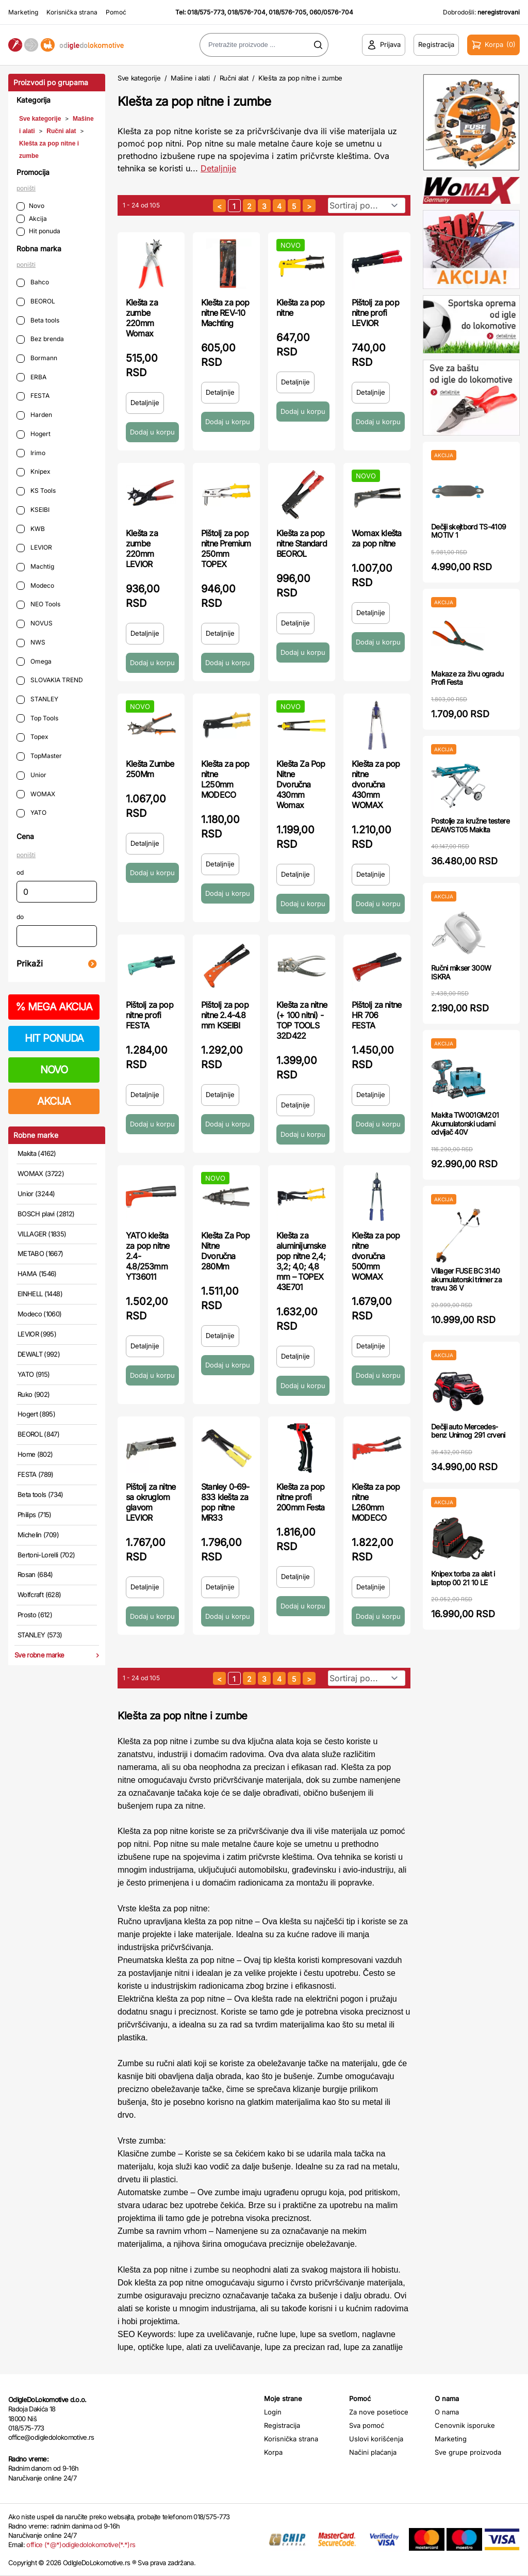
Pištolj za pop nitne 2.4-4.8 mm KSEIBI (225, 1015)
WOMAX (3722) (41, 1173)
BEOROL (35, 301)
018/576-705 (287, 12)
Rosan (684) (35, 1574)
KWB (30, 529)
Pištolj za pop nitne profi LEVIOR (375, 312)
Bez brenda (40, 339)
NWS (30, 642)
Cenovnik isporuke (465, 2425)
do (20, 917)
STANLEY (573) (40, 1635)
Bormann (36, 358)
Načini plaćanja (373, 2452)
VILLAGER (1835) (42, 1234)
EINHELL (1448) (40, 1294)
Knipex (33, 472)
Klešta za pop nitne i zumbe (300, 78)
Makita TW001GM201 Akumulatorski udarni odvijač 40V (465, 1123)
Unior (31, 775)
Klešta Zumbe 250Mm (150, 769)
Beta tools (37, 320)
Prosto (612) (35, 1615)
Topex (32, 737)
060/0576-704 (331, 12)
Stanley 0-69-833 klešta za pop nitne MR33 (225, 1502)
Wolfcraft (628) (39, 1594)
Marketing (23, 12)
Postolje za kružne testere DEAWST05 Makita (470, 825)
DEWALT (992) (39, 1354)
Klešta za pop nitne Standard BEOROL (301, 543)
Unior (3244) (36, 1193)
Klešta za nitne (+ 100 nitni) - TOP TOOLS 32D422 (301, 1020)
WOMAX (35, 794)
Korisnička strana (71, 12)
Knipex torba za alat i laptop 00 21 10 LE (463, 1578)
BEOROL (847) (38, 1434)
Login (273, 2412)
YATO (31, 813)
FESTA (33, 396)
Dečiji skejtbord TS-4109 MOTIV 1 (468, 531)
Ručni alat (61, 131)
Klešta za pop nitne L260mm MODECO (376, 1502)
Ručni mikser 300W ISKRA (461, 972)
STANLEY (37, 699)
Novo (30, 206)
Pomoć (116, 12)
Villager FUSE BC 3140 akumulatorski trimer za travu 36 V (466, 1279)
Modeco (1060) (40, 1314)
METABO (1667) (40, 1253)
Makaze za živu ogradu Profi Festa (467, 678)
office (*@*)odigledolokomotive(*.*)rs (80, 2544)
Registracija (282, 2425)
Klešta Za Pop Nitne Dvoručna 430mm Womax (300, 784)
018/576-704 (246, 12)
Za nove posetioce (378, 2412)
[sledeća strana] (309, 205)
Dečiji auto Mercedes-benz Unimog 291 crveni (468, 1431)
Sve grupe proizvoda (468, 2452)
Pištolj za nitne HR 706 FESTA (376, 1015)
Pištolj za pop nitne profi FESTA (149, 1015)
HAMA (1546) (37, 1273)
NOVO (54, 1070)
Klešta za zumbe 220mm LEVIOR (142, 548)
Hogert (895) (36, 1414)
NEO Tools (38, 604)
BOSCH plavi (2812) (46, 1214)
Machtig (35, 566)
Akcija (31, 219)
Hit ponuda (38, 231)
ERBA (31, 377)
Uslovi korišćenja (376, 2439)
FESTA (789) (36, 1474)
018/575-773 (205, 12)
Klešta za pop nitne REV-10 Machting (225, 312)
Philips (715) (35, 1514)
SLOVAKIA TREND (49, 680)
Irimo (30, 453)
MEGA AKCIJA (53, 1007)
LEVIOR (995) (37, 1334)
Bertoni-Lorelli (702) (46, 1555)
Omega (34, 661)
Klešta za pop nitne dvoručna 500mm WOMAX (376, 1256)
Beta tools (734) (40, 1494)
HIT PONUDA (54, 1038)
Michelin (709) (38, 1535)
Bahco (32, 282)
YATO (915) (34, 1374)
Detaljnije (144, 402)
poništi (26, 188)
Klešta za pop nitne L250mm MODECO (225, 779)
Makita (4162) (37, 1153)
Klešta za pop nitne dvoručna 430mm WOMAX (376, 784)
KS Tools (36, 491)
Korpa (273, 2452)
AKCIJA (54, 1101)
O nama (447, 2412)
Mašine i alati (190, 78)
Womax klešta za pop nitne (376, 538)
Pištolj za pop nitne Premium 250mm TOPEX (226, 548)
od (20, 872)
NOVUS (34, 623)
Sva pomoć (366, 2425)
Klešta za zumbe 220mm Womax (142, 318)
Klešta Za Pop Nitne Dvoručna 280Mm (225, 1250)
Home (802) (35, 1454)
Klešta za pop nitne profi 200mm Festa (300, 1497)
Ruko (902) (34, 1394)
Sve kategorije (40, 118)
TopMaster (39, 756)
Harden (34, 415)
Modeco (35, 586)
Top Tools (37, 718)
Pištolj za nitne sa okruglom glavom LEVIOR (150, 1502)
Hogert (33, 434)
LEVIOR (34, 547)
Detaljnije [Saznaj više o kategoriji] (218, 168)
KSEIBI (33, 510)
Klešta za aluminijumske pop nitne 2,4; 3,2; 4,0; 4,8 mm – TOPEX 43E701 (301, 1261)
